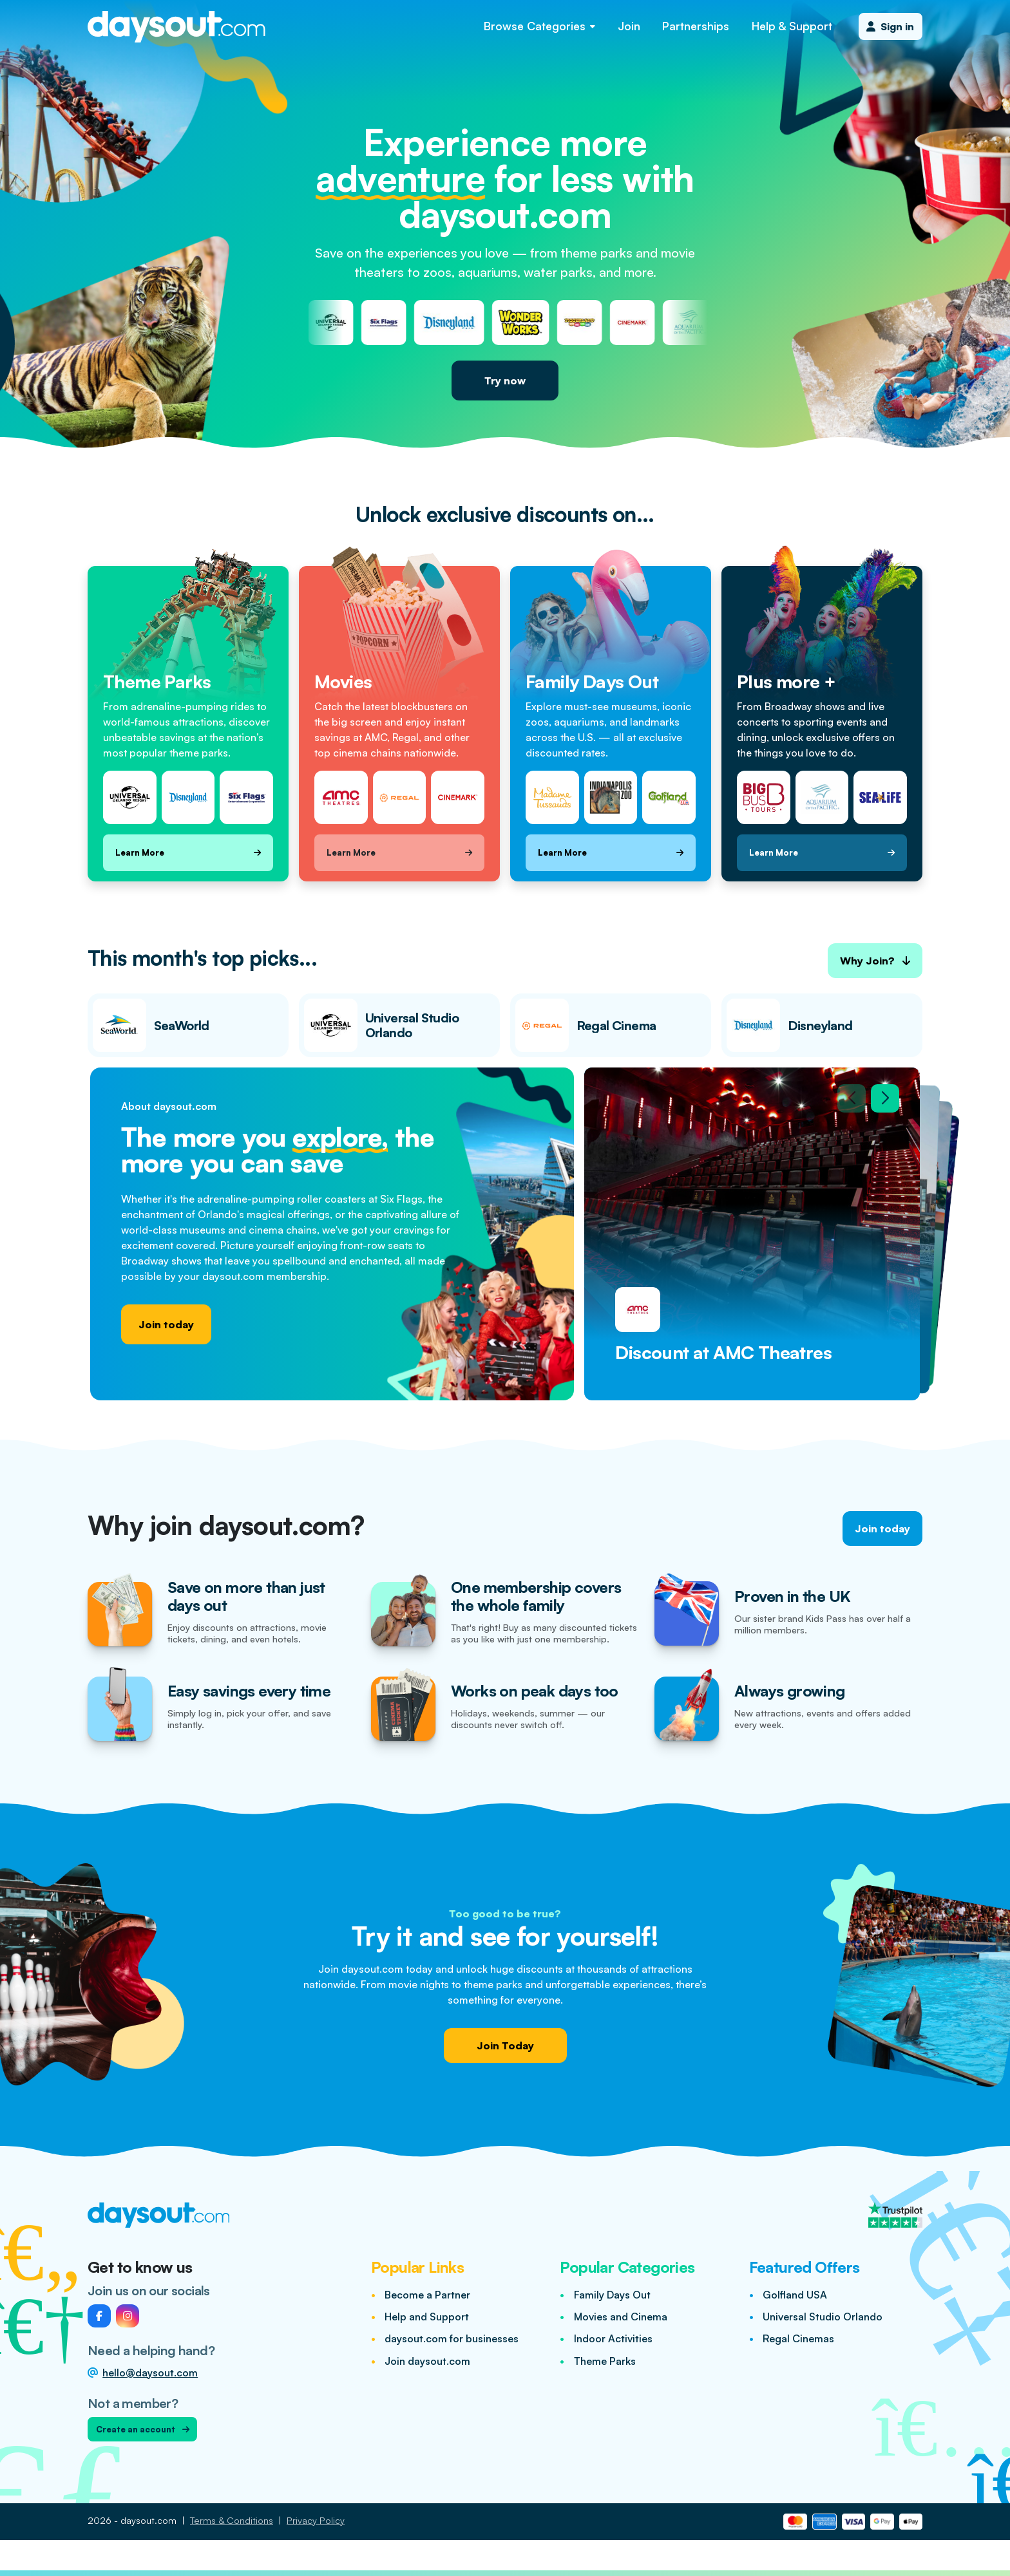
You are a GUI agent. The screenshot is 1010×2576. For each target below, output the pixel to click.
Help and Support (427, 2316)
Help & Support (792, 26)
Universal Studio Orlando (822, 2316)
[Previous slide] (851, 1098)
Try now (505, 380)
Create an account (142, 2429)
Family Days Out (612, 2294)
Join (629, 26)
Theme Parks (605, 2361)
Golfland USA (795, 2294)
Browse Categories (539, 26)
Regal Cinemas (798, 2338)
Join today (166, 1324)
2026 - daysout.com (132, 2520)
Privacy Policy (316, 2520)
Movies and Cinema (620, 2316)
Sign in (890, 26)
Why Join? (875, 960)
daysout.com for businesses (452, 2338)
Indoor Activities (613, 2338)
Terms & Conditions (231, 2520)
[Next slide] (885, 1098)
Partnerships (695, 26)
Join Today (505, 2045)
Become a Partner (427, 2294)
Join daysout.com (427, 2361)
